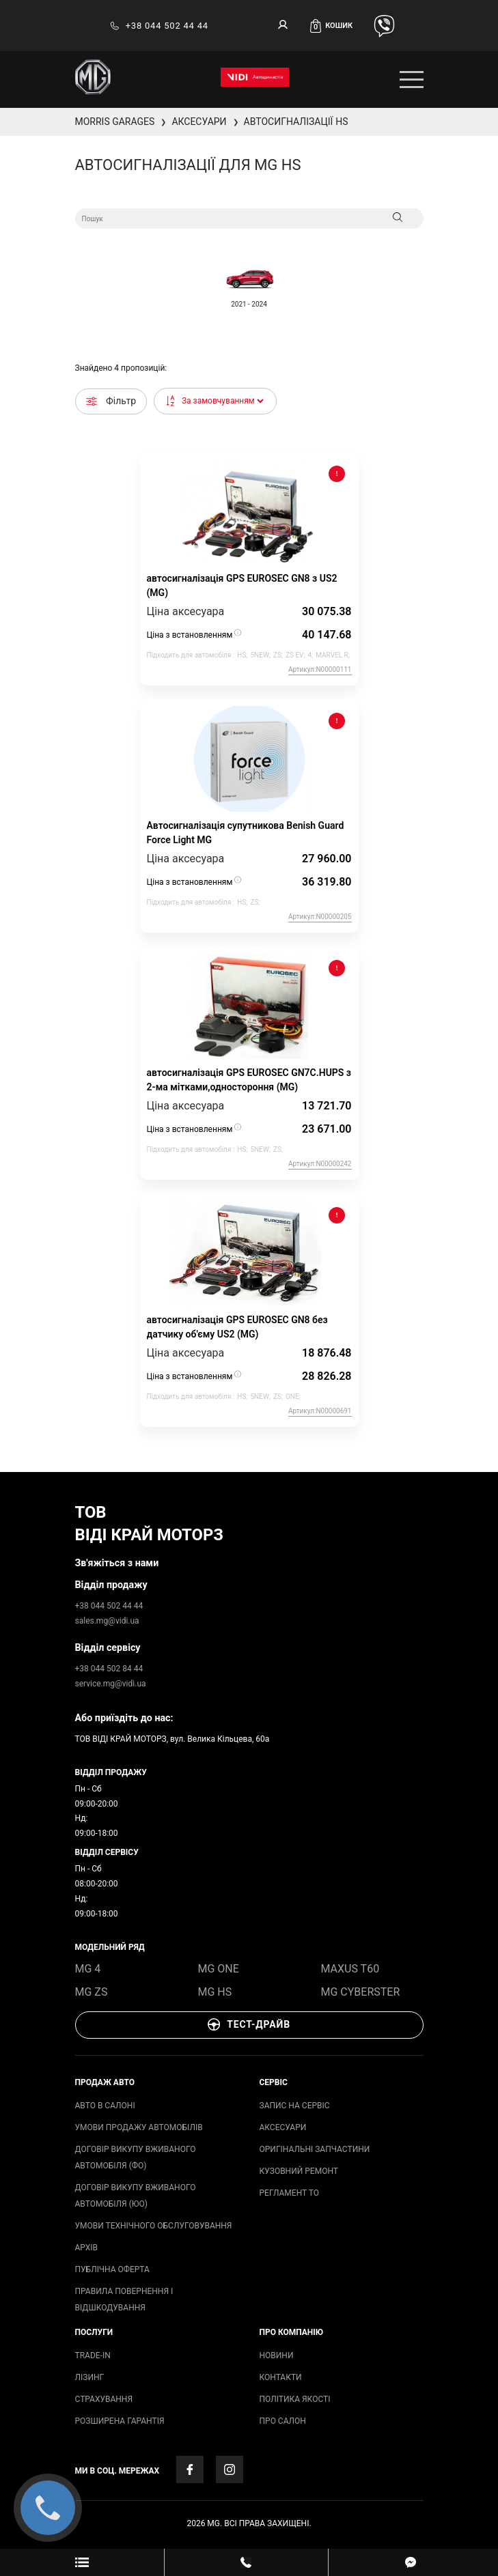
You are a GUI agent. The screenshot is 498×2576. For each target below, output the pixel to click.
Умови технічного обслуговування (153, 2226)
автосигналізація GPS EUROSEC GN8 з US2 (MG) (242, 585)
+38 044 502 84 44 (109, 1668)
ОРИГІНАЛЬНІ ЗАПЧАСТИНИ (315, 2149)
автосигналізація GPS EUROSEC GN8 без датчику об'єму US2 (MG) (237, 1327)
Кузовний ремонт (299, 2171)
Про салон (283, 2421)
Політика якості (295, 2399)
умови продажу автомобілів (139, 2127)
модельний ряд (110, 1947)
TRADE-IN (93, 2355)
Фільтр (111, 401)
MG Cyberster (360, 1991)
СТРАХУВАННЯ (104, 2399)
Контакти (281, 2377)
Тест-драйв (249, 2024)
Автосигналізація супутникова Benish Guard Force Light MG (245, 832)
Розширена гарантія (120, 2421)
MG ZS (91, 1991)
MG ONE (218, 1968)
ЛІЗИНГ (90, 2377)
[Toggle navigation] (412, 79)
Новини (277, 2355)
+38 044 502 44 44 (158, 25)
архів (86, 2247)
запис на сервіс (295, 2105)
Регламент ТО (289, 2193)
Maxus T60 (350, 1968)
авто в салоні (105, 2105)
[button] (335, 26)
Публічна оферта (112, 2269)
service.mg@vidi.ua (110, 1683)
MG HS (215, 1991)
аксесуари (283, 2127)
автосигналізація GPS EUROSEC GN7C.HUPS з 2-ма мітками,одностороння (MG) (249, 1079)
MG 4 (88, 1968)
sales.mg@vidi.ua (107, 1621)
